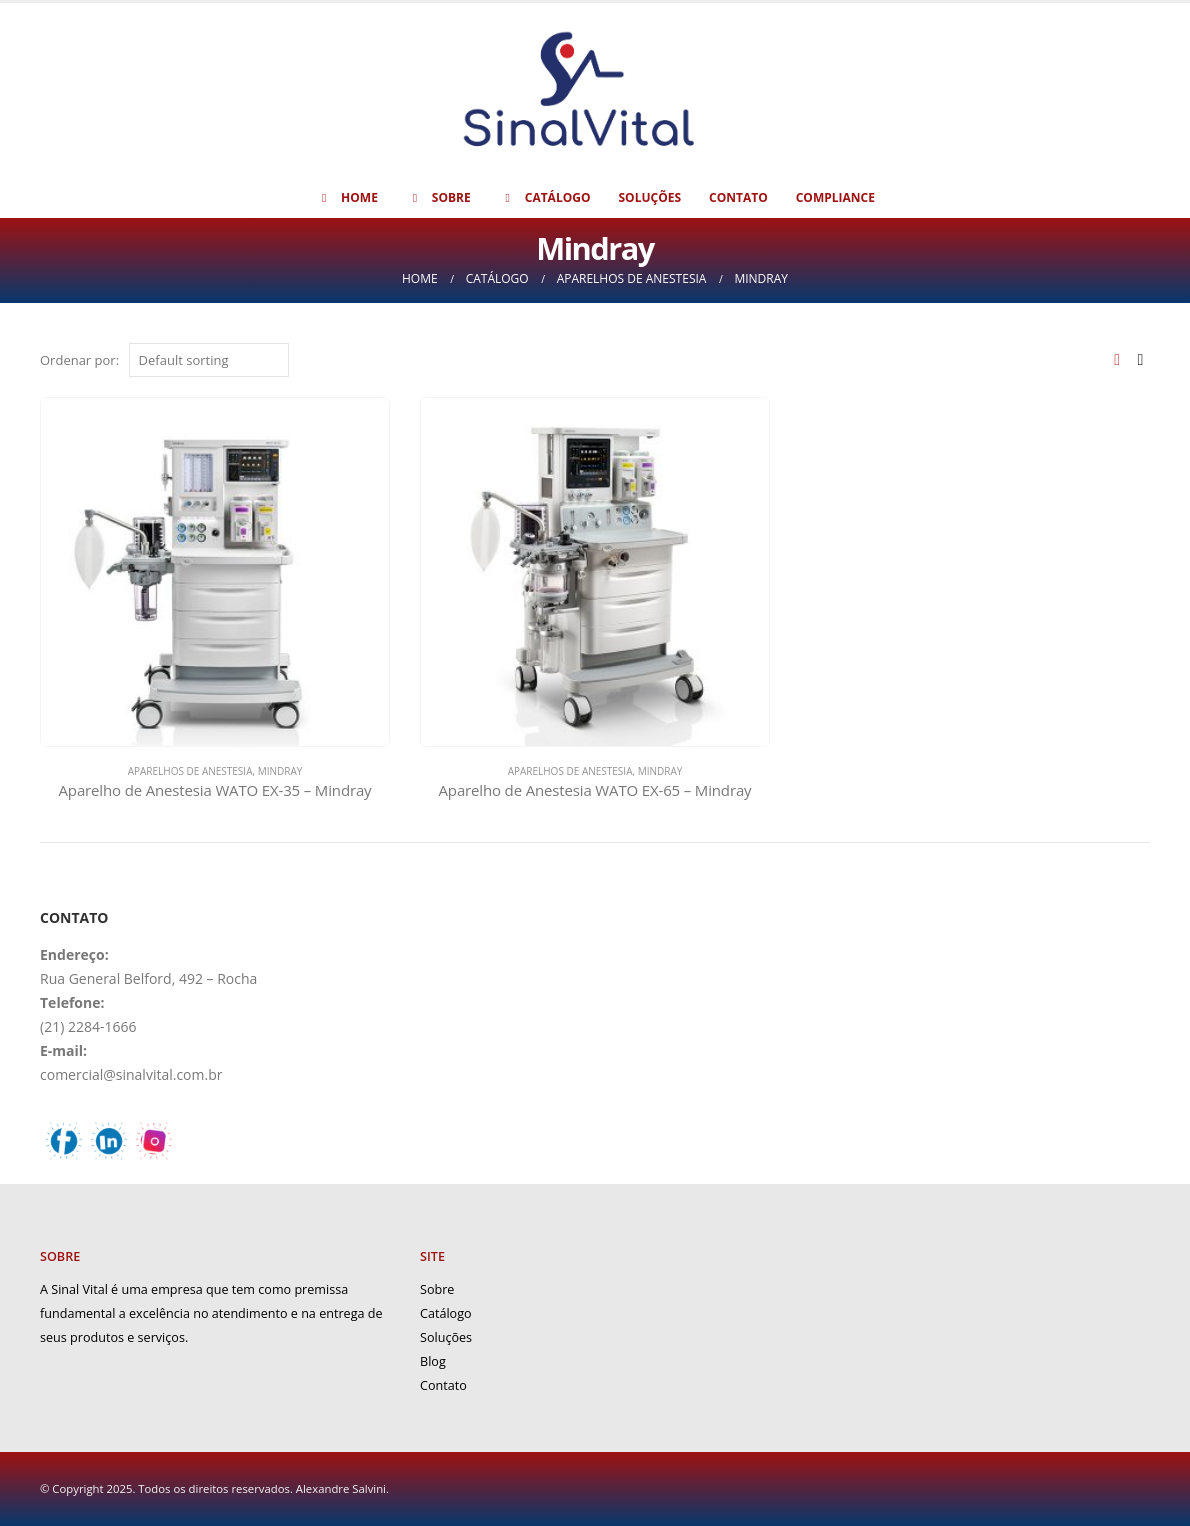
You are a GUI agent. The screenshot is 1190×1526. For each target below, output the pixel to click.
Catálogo (545, 197)
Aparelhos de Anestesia (190, 771)
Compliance (835, 197)
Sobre (438, 197)
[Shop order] (209, 360)
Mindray (280, 771)
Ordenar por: (79, 360)
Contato (738, 197)
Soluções (649, 197)
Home (346, 197)
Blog (433, 1361)
